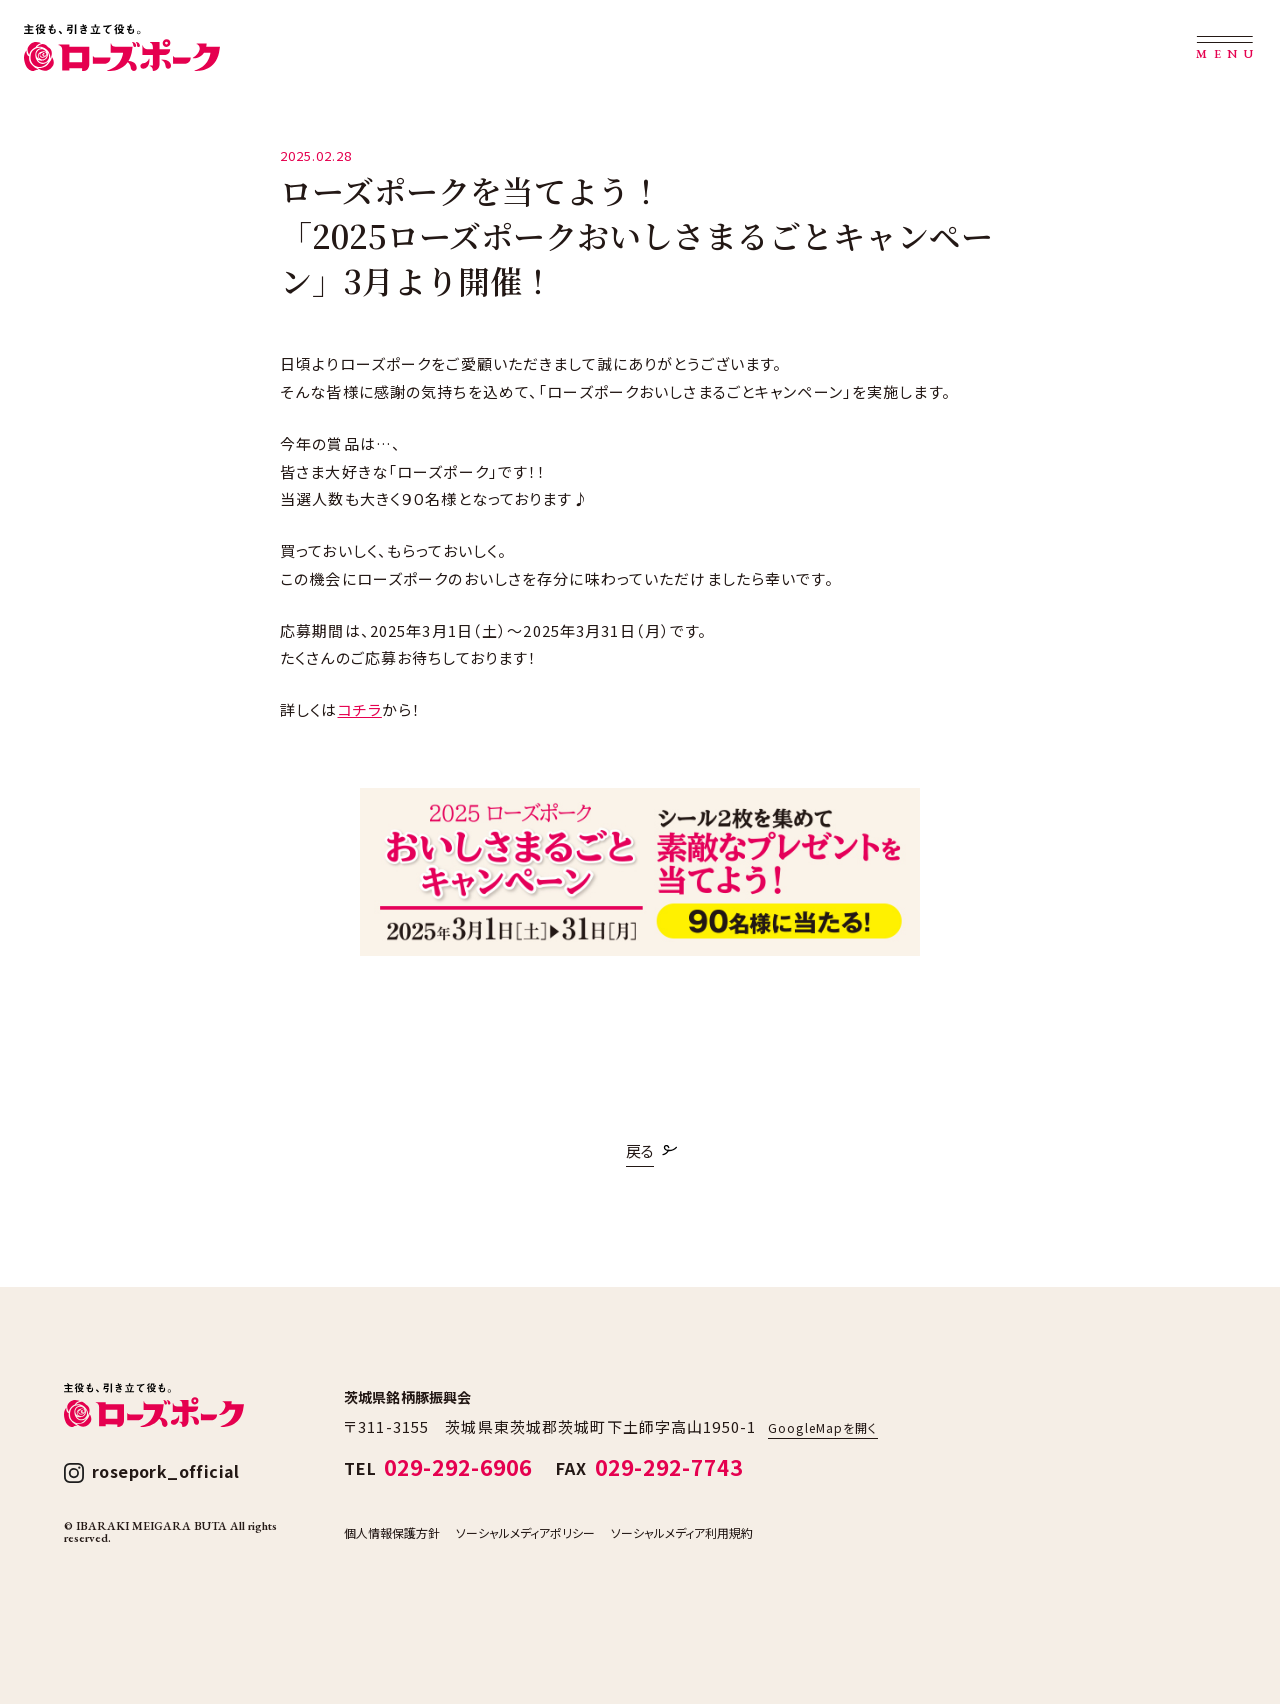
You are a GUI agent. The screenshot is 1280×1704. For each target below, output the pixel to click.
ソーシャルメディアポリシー (525, 1533)
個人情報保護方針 (392, 1533)
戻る (640, 1150)
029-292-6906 (458, 1467)
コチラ (360, 709)
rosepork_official (166, 1471)
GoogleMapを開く (823, 1427)
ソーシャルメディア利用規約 (682, 1533)
